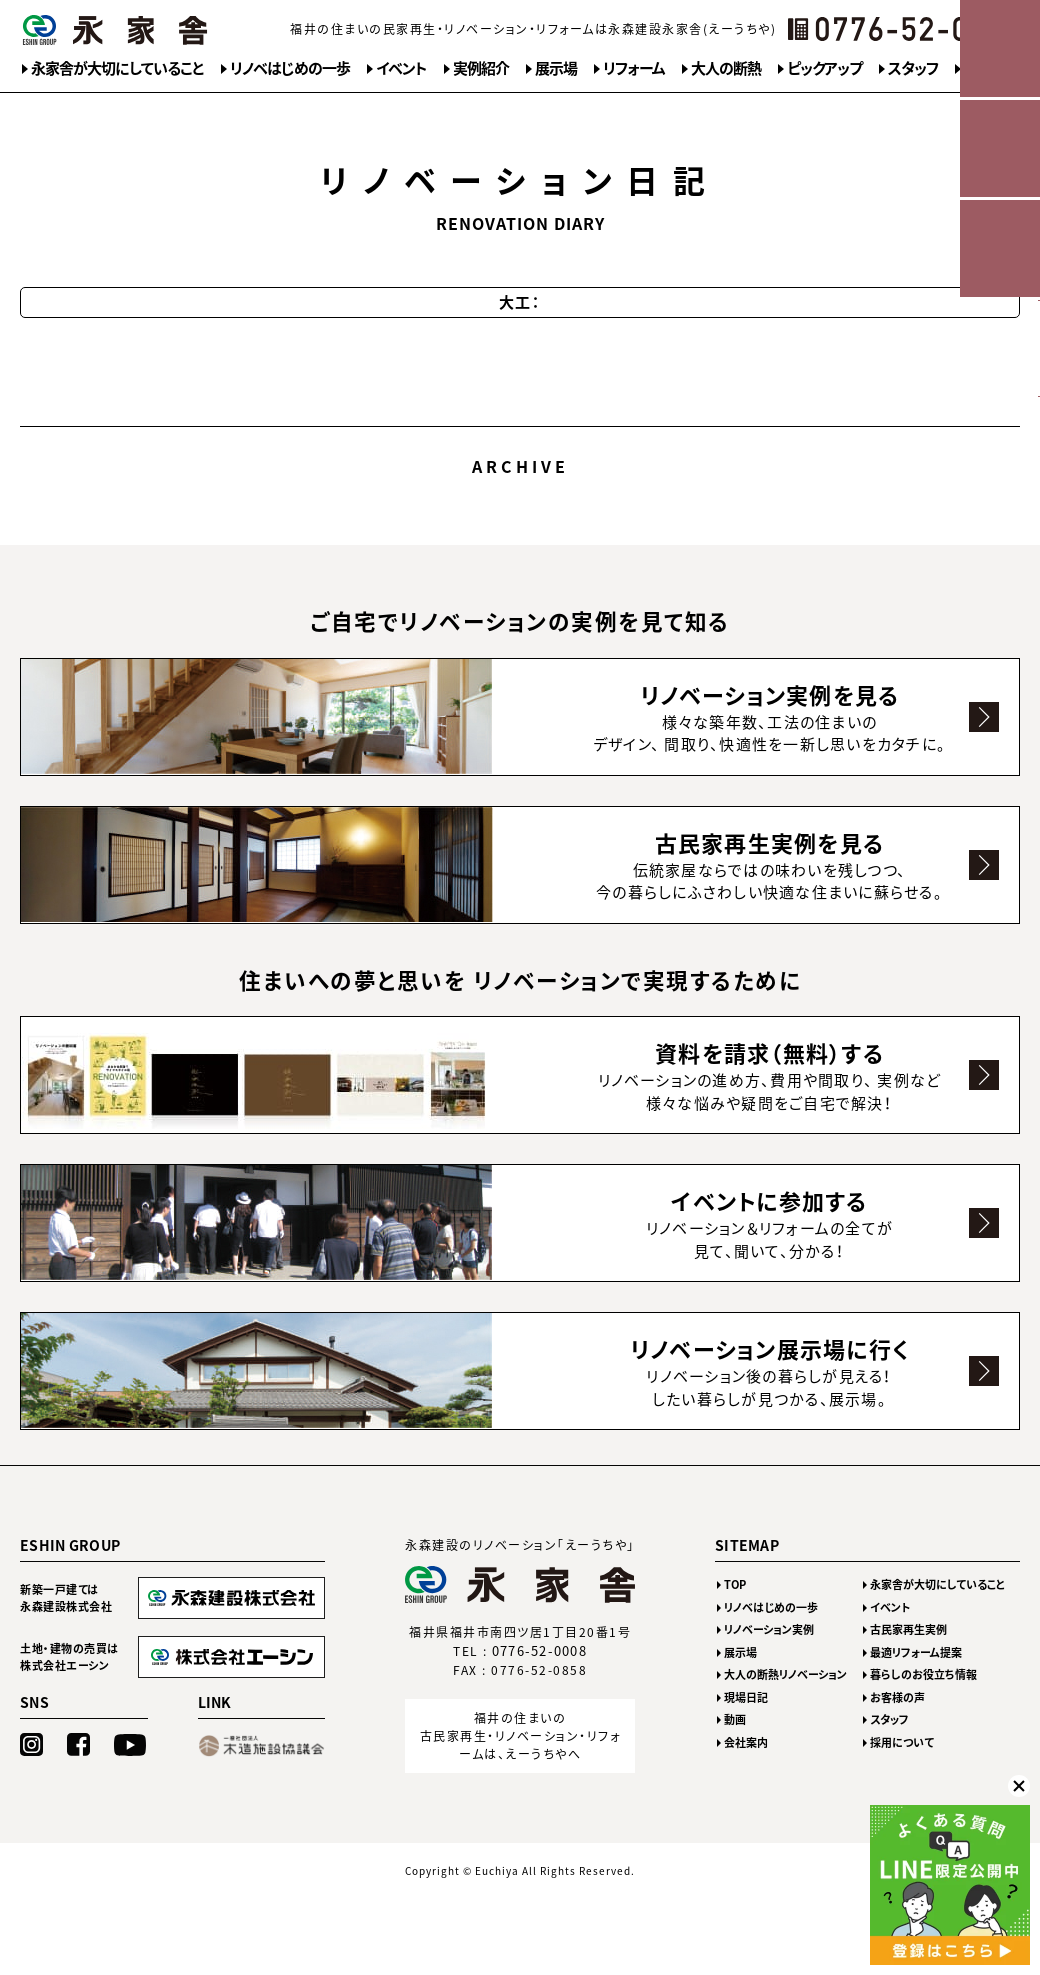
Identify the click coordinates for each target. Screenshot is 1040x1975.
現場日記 (746, 1722)
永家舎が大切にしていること (117, 68)
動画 (735, 1744)
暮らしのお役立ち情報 (923, 1699)
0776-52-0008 (540, 1676)
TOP (735, 1609)
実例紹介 (481, 68)
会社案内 (746, 1767)
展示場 (556, 68)
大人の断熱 (726, 68)
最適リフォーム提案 (916, 1677)
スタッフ (913, 68)
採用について (902, 1767)
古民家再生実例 (908, 1654)
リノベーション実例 (769, 1654)
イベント (401, 68)
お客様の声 (897, 1722)
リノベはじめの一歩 (290, 68)
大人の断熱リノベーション (785, 1699)
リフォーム (634, 68)
